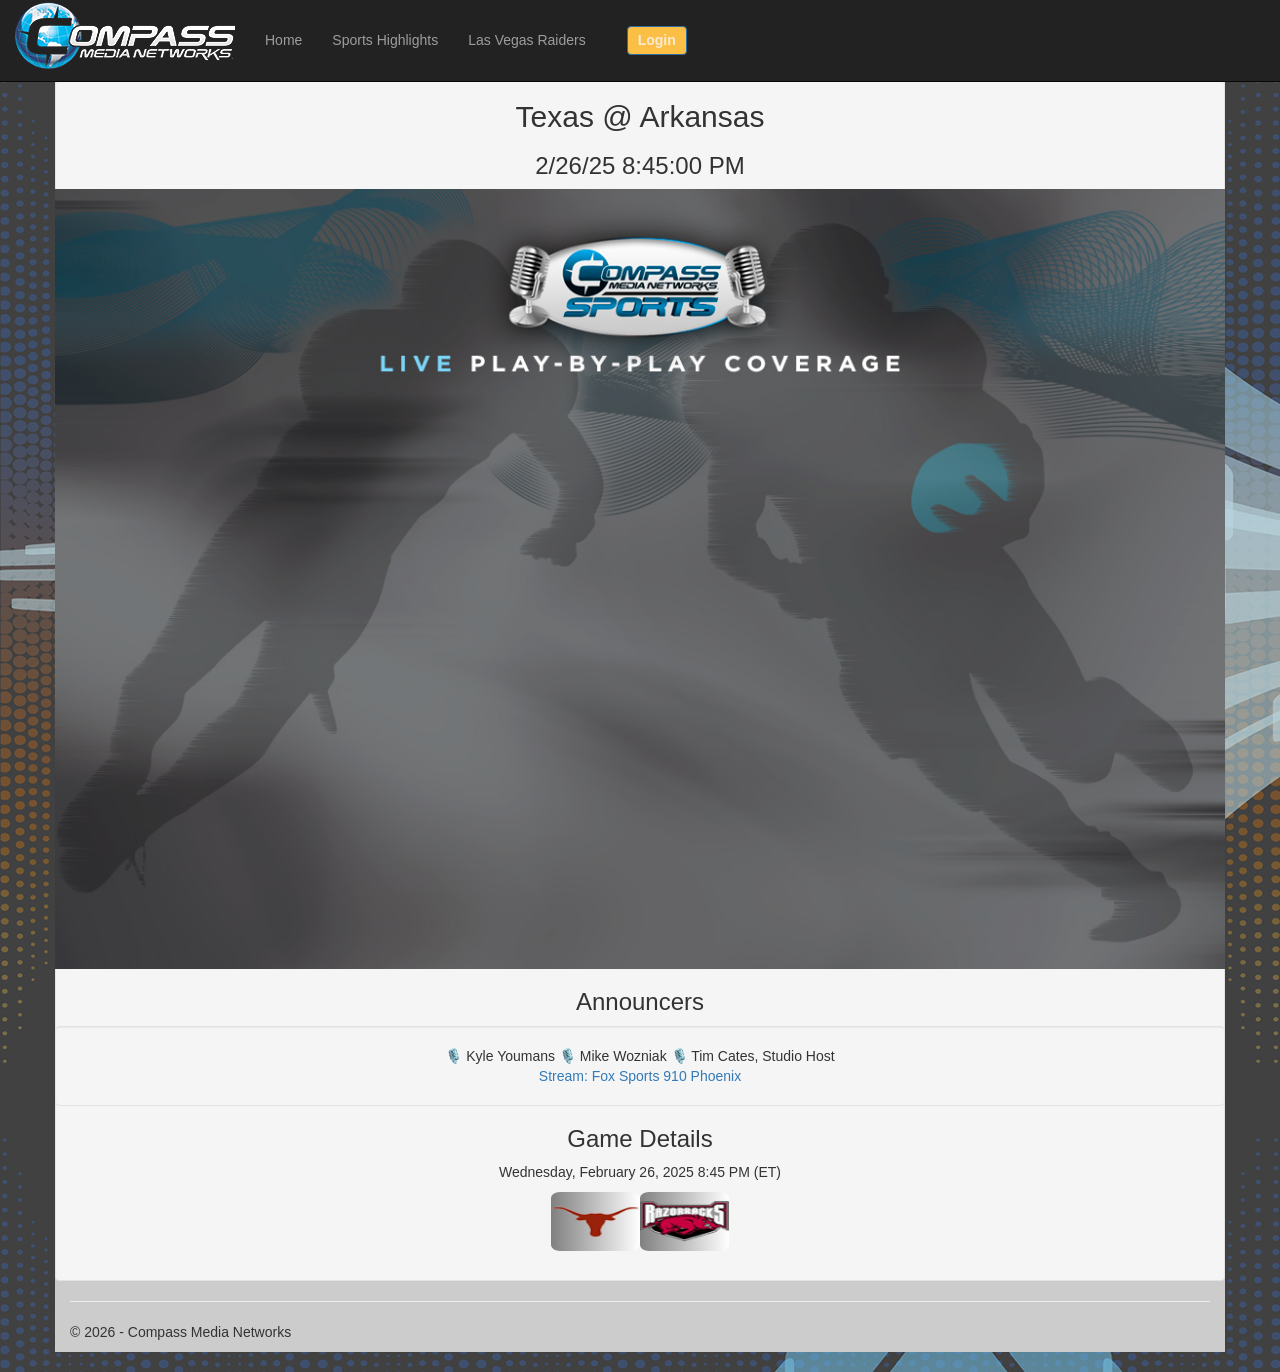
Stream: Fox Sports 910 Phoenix (640, 1076)
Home (283, 40)
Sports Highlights (385, 40)
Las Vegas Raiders (527, 40)
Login (657, 40)
